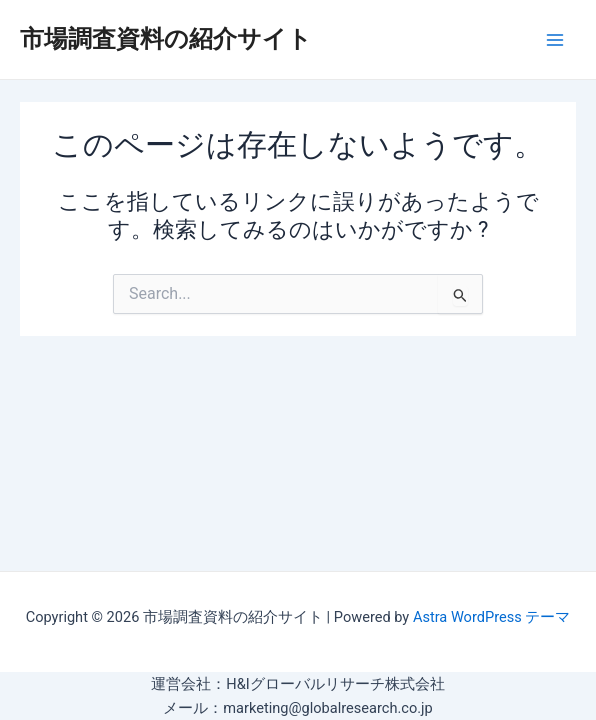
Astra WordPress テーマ (491, 617)
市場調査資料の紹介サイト (166, 39)
